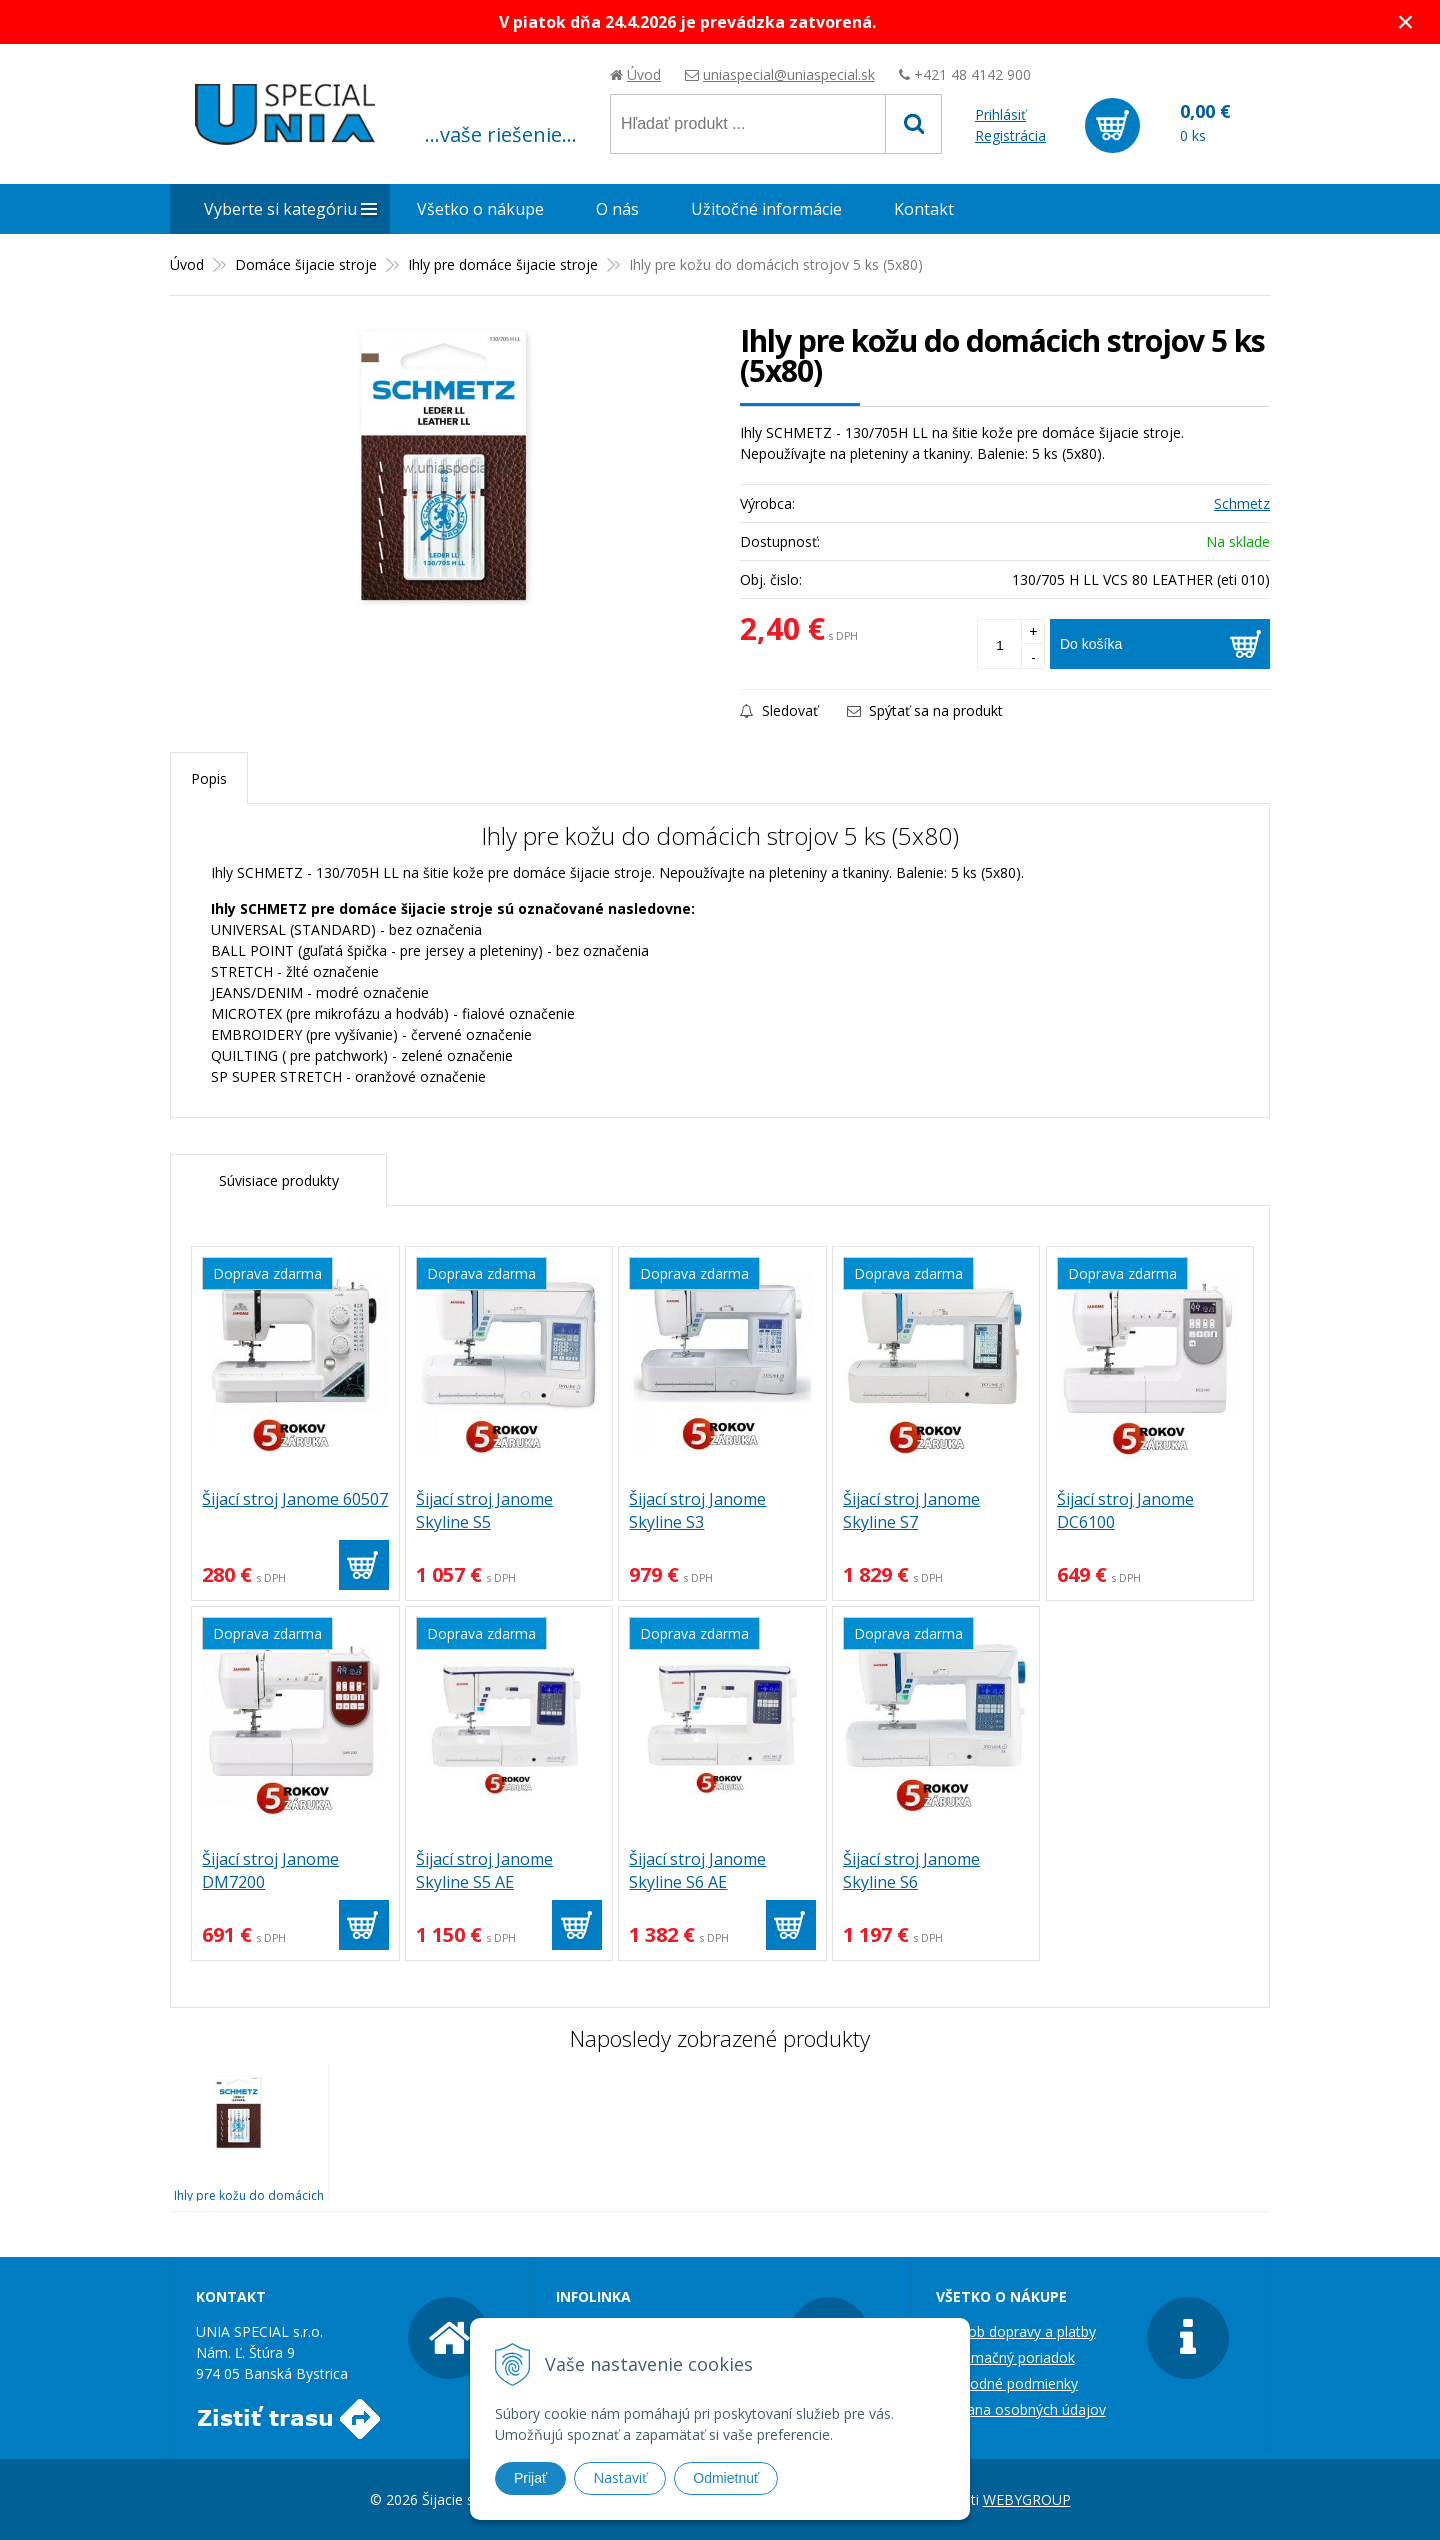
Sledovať (779, 710)
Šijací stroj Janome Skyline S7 (911, 1510)
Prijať (530, 2478)
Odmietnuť (726, 2478)
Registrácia (1010, 135)
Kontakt (924, 209)
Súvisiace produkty (279, 1180)
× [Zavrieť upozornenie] (1406, 21)
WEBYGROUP (1027, 2499)
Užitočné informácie (766, 209)
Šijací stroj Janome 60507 (295, 1499)
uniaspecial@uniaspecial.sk (789, 74)
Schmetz (1242, 503)
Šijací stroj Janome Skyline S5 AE (484, 1870)
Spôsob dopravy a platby (1016, 2331)
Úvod (644, 74)
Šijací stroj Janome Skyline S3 (697, 1510)
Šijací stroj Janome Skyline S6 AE (697, 1870)
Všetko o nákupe (480, 209)
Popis (209, 778)
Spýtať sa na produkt (925, 710)
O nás (617, 209)
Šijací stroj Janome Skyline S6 (911, 1870)
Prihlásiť (1000, 114)
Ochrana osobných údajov (1021, 2409)
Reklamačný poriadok (1005, 2357)
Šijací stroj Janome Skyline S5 (484, 1510)
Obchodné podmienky (1007, 2383)
